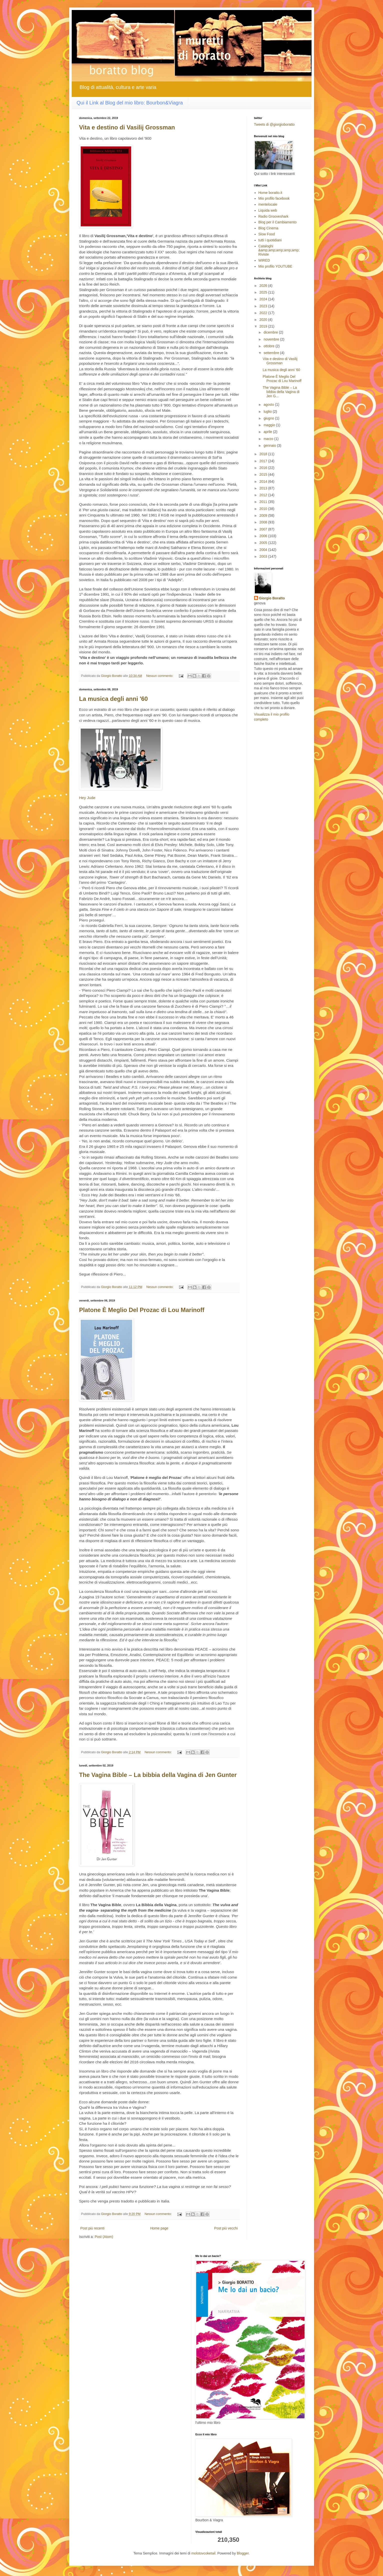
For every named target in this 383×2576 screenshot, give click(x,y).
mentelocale (267, 204)
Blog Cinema (268, 228)
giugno (269, 418)
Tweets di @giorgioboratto (274, 124)
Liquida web (267, 210)
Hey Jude (87, 798)
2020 (263, 320)
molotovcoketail (203, 2553)
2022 (263, 313)
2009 (263, 515)
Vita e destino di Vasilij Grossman (127, 127)
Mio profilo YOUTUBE (275, 266)
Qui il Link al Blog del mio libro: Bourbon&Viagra (130, 102)
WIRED (264, 260)
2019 (263, 326)
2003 (263, 556)
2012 (263, 495)
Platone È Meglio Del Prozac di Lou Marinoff (141, 1309)
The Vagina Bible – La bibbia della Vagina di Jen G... (281, 392)
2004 (263, 550)
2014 (263, 481)
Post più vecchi (226, 2228)
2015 (263, 474)
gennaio (270, 445)
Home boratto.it (270, 193)
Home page (159, 2228)
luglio (268, 412)
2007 (263, 529)
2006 (263, 536)
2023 (263, 306)
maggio (270, 425)
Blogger (243, 2553)
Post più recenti (92, 2228)
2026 (263, 286)
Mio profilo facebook (274, 198)
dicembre (271, 332)
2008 (263, 522)
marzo (269, 439)
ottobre (269, 346)
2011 (263, 502)
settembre (272, 353)
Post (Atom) (104, 2237)
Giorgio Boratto (272, 598)
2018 (263, 454)
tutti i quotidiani (270, 240)
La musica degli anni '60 (113, 698)
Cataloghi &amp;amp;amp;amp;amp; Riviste (279, 250)
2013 (263, 488)
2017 (263, 461)
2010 (263, 509)
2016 (263, 468)
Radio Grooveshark (273, 216)
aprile (268, 432)
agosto (269, 405)
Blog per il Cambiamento (277, 222)
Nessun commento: (160, 676)
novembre (272, 339)
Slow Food (266, 234)
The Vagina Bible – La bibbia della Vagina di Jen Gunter (158, 1774)
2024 (263, 299)
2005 (263, 543)
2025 (263, 292)
